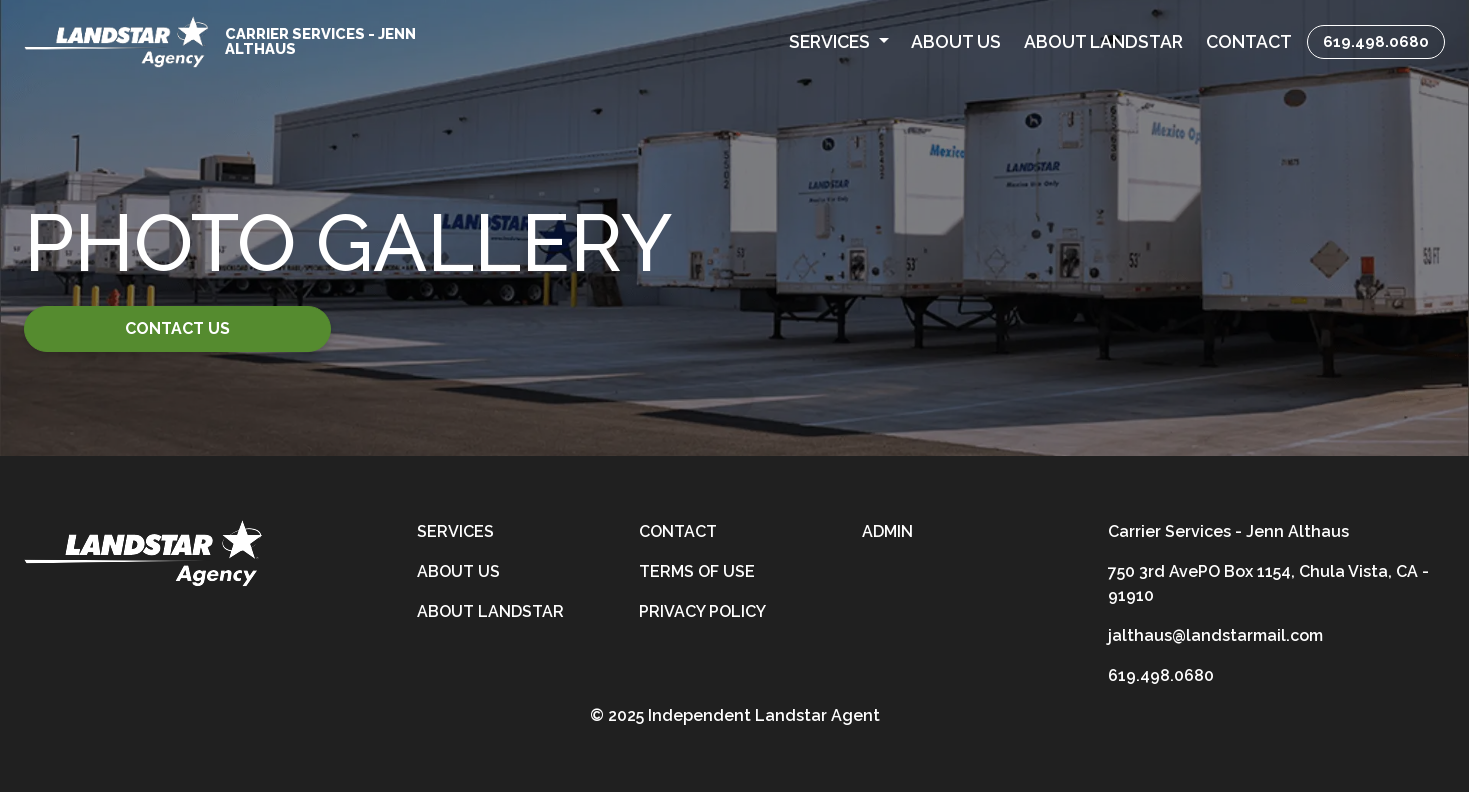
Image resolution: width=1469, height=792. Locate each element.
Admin (887, 531)
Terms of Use (697, 571)
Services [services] (455, 531)
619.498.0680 (1376, 41)
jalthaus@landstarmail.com (1215, 635)
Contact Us (177, 328)
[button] (839, 42)
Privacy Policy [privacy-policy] (702, 611)
